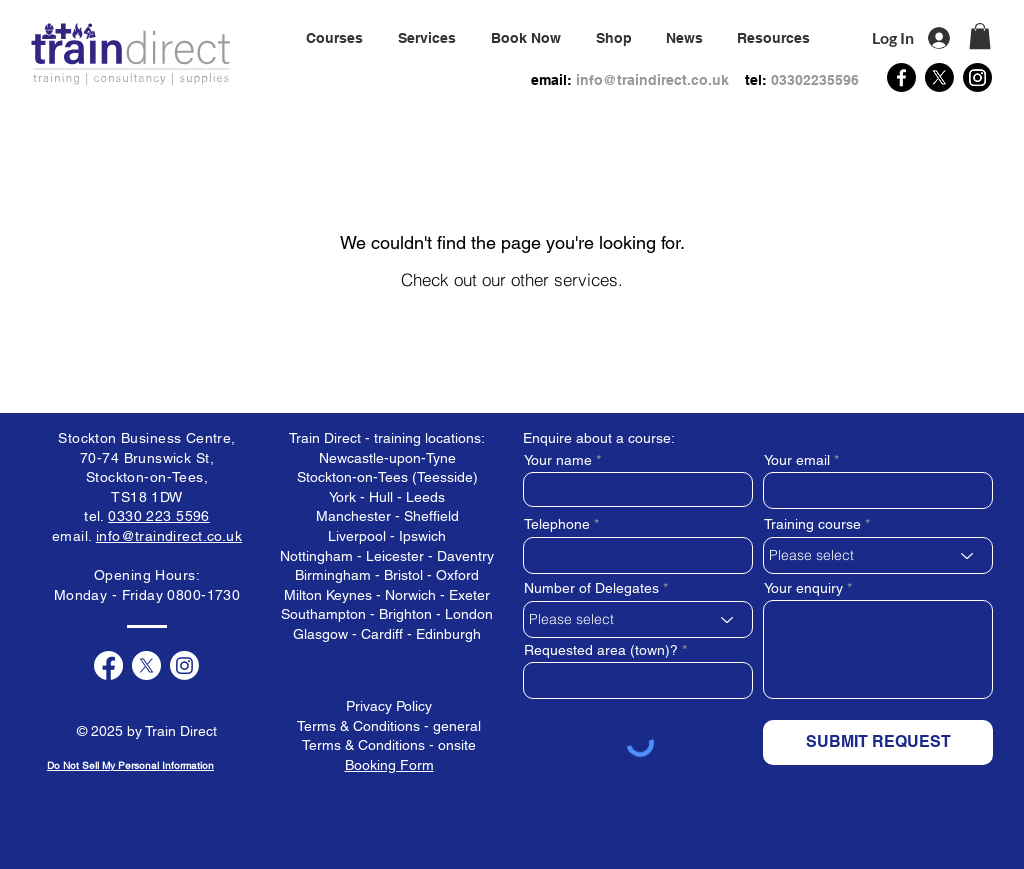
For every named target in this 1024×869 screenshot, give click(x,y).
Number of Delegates (591, 588)
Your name (558, 460)
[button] (426, 38)
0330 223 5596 (158, 516)
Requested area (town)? (601, 650)
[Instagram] (977, 77)
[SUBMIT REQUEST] (878, 742)
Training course (812, 524)
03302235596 (815, 80)
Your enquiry (803, 588)
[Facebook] (901, 77)
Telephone (557, 524)
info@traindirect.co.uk (652, 80)
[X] (939, 77)
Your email (797, 460)
